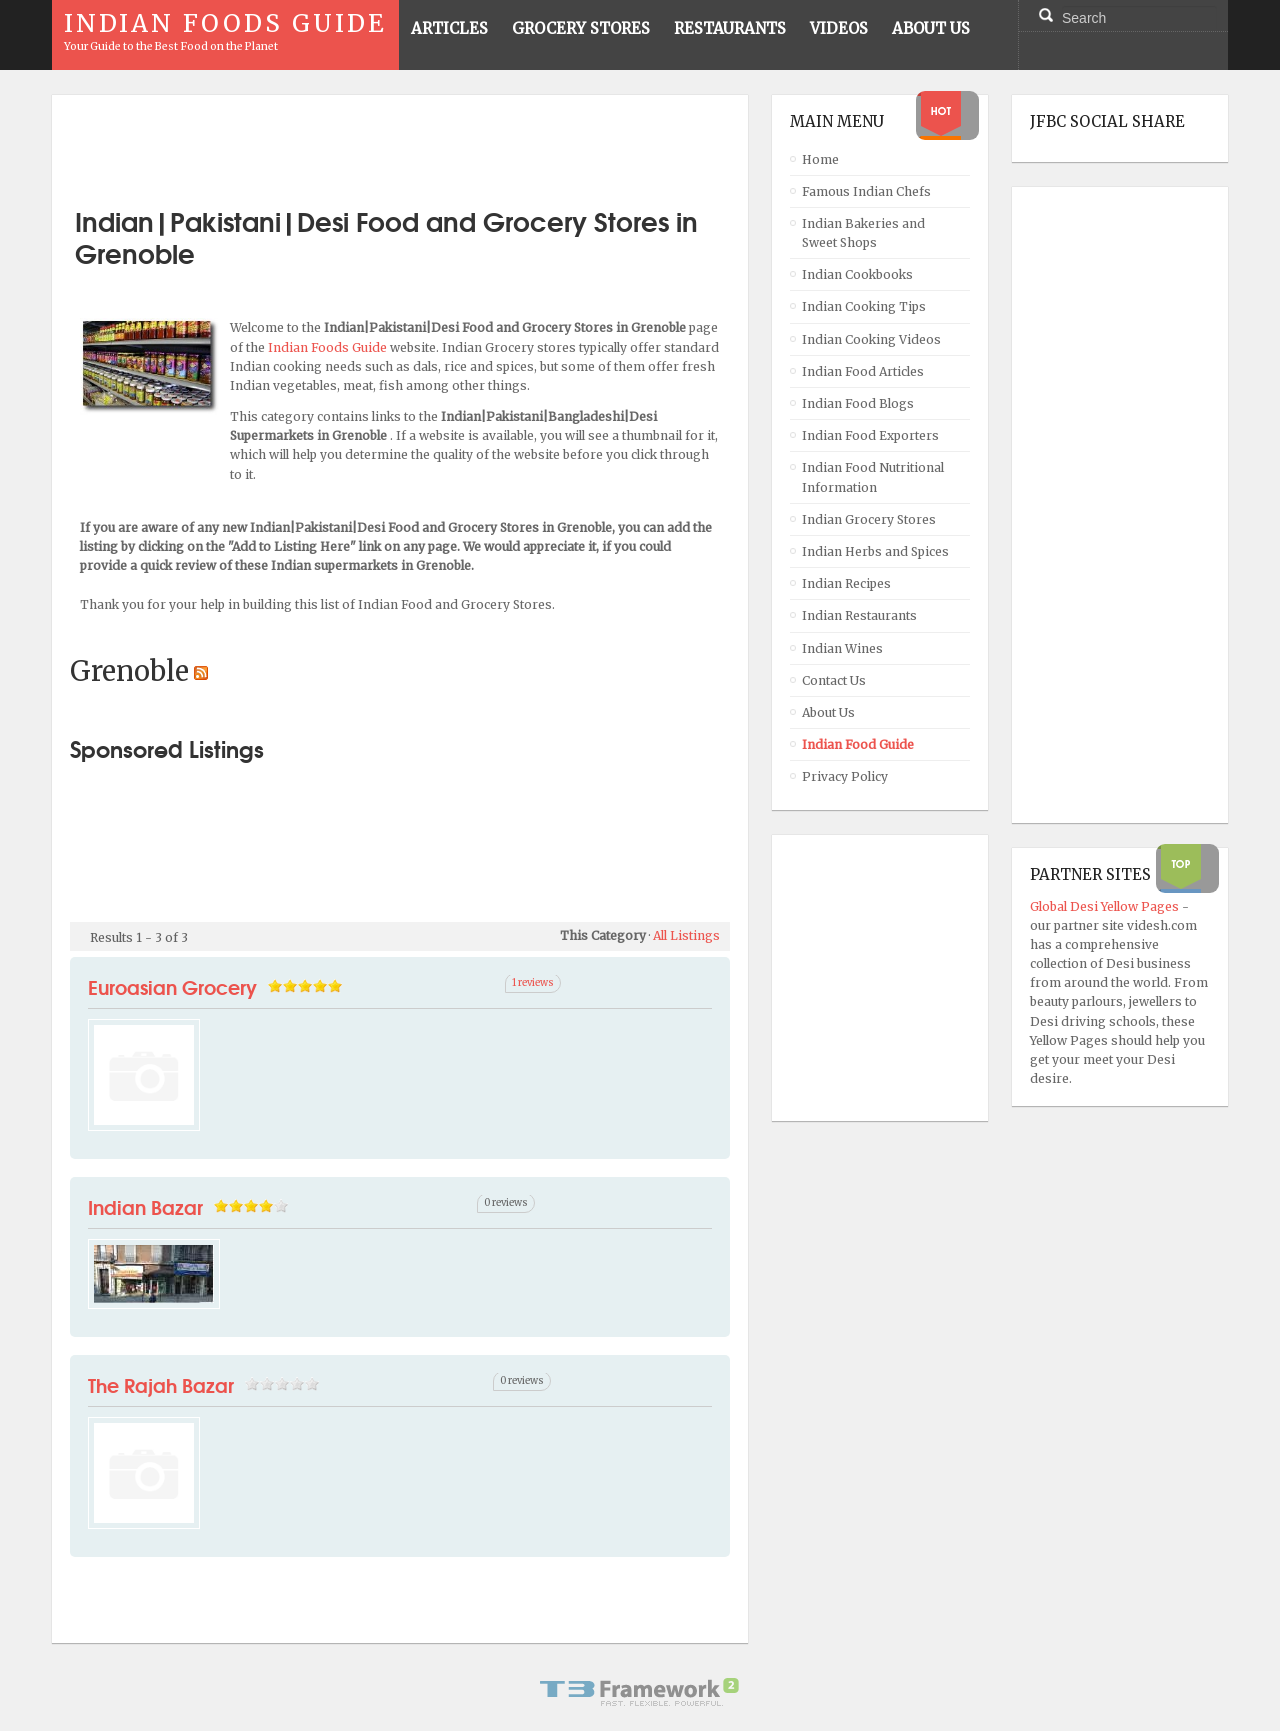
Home (820, 159)
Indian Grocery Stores (869, 519)
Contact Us (834, 680)
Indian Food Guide (858, 744)
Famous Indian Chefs (866, 191)
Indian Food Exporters (870, 435)
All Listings (686, 935)
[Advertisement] (400, 143)
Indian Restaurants (859, 615)
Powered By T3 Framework (640, 1692)
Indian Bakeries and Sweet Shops (863, 233)
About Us (828, 712)
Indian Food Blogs (858, 403)
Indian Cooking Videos (871, 339)
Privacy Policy (845, 776)
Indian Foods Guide (329, 347)
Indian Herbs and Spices (875, 551)
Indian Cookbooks (857, 274)
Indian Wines (842, 648)
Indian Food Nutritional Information (873, 477)
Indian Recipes (846, 583)
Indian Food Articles (863, 371)
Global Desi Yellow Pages (1106, 906)
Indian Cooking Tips (864, 306)
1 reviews (533, 983)
